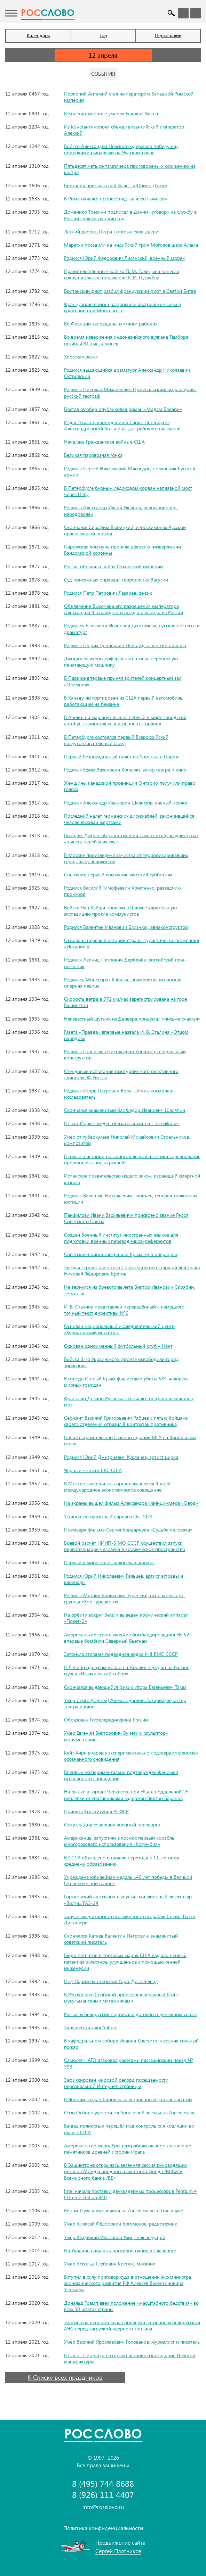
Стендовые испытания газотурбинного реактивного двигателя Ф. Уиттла (121, 1074)
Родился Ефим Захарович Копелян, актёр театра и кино (125, 769)
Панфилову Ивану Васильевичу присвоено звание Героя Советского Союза (126, 1218)
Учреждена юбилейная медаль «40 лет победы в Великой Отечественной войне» (128, 1880)
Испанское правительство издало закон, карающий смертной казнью (132, 1178)
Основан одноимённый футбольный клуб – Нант (118, 1346)
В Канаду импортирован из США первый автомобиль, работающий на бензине (123, 700)
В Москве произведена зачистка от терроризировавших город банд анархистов (126, 858)
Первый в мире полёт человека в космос (109, 1562)
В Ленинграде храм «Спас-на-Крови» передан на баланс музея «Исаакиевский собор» (126, 1670)
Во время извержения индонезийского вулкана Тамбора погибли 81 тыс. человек (126, 339)
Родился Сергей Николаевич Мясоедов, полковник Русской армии (129, 471)
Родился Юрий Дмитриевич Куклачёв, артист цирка (121, 1457)
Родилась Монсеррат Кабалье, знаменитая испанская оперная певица (122, 982)
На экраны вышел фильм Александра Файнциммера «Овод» (131, 1503)
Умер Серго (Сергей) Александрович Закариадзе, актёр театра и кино (125, 1703)
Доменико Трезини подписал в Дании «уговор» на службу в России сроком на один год (130, 214)
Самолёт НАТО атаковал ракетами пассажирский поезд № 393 (128, 2063)
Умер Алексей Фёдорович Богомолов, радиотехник (120, 2223)
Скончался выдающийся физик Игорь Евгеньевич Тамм (125, 1687)
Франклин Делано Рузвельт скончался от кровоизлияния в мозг (128, 1401)
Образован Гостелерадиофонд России (106, 1719)
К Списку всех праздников (65, 2377)
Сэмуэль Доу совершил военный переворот (112, 1824)
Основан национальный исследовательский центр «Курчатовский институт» (119, 1329)
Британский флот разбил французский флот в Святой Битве (130, 291)
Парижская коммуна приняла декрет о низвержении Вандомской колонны (122, 549)
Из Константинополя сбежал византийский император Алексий (124, 129)
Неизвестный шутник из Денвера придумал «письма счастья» (132, 1018)
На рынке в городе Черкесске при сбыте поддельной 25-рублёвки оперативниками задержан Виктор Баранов (127, 1794)
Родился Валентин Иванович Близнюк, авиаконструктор (126, 927)
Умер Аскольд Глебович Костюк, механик (109, 2263)
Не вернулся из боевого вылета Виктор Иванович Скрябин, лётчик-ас (129, 1289)
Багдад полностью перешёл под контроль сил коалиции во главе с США (129, 2128)
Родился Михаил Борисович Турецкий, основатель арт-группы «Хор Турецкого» (124, 1598)
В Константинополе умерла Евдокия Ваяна (111, 113)
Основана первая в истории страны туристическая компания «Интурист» (131, 943)
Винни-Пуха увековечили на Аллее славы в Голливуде (123, 2210)
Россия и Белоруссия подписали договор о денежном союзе (130, 2014)
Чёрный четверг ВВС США (93, 1470)
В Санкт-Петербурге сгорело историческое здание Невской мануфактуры (129, 2358)
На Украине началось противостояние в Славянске (120, 2250)
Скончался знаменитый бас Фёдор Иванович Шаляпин (124, 1110)
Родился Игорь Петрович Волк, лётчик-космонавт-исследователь (120, 1093)
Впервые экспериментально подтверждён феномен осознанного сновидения (121, 1775)
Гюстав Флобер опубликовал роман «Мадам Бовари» (123, 409)
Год (103, 35)
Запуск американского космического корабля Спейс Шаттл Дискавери (129, 1919)
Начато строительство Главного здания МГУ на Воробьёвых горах (130, 1440)
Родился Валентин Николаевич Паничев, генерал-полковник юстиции (131, 1198)
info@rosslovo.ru (103, 2506)
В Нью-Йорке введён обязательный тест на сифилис (122, 1123)
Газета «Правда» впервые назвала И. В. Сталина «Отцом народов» (126, 1035)
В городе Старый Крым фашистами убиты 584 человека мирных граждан (126, 1381)
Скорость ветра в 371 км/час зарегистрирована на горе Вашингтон (125, 1002)
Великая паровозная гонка (93, 455)
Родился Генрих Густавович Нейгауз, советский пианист (125, 645)
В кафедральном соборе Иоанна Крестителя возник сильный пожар (131, 2043)
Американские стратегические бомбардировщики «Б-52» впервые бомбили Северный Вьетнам (128, 1637)
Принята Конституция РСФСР (96, 1811)
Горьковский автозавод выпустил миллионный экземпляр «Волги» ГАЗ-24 (128, 1899)
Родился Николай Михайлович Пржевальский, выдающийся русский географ (130, 392)
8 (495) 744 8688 (103, 2483)
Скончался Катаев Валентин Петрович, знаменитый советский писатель (121, 1938)
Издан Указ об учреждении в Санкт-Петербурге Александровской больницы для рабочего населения (123, 425)
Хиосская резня (81, 356)
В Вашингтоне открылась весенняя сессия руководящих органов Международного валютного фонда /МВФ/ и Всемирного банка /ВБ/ (125, 2171)
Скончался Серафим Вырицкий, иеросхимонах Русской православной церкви (125, 530)
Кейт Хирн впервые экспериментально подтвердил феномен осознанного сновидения (131, 1755)
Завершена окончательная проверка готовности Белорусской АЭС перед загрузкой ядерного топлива (132, 2325)
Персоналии (168, 35)
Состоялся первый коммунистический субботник (118, 874)
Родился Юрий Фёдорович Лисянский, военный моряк (124, 258)
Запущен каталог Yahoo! (91, 2027)
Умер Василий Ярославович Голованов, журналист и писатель (132, 2341)
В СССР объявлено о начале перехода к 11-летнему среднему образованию (121, 1860)
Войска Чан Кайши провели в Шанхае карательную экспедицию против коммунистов (120, 910)
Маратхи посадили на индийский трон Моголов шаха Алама (131, 244)
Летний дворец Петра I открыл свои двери (111, 231)
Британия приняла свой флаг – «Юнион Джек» (115, 185)
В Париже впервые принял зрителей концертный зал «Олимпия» (122, 681)
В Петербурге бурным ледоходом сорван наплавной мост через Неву (128, 491)
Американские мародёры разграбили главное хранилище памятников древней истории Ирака (127, 2148)
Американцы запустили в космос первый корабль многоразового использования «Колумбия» (119, 1840)
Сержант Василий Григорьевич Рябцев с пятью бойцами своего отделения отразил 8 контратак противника (126, 1420)
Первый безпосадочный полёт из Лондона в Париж (121, 756)
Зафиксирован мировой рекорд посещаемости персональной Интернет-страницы (116, 2083)
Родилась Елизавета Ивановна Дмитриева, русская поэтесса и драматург (132, 628)
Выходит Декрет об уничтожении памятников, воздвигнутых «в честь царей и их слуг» (131, 838)
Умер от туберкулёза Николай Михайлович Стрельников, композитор (127, 1139)
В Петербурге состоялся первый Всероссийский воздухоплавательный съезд (116, 740)
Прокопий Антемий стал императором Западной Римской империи (128, 96)
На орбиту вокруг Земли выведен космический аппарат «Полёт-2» (126, 1617)
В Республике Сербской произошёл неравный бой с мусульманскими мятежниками (121, 1997)
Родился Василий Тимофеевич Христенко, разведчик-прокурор (123, 890)
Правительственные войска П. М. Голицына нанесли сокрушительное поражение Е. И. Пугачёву (121, 274)
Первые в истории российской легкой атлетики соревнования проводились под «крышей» (132, 1159)
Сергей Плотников (118, 2550)
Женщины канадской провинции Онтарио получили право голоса (129, 785)
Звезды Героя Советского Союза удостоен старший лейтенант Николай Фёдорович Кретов (132, 1270)
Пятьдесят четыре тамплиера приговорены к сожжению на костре (130, 169)
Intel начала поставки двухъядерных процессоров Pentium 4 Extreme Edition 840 (130, 2194)
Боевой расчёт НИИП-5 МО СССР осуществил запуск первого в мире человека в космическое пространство (124, 1545)
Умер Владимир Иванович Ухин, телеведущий (114, 2237)
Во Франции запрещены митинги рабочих (110, 323)
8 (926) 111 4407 (103, 2494)
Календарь (38, 35)
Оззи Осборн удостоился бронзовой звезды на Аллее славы (130, 2112)
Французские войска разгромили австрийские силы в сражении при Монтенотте (122, 307)
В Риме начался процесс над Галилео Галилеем (116, 198)
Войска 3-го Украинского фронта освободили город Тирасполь (121, 1362)
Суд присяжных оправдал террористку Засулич (116, 579)
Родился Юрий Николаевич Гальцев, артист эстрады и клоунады (123, 1578)
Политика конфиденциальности (103, 2528)
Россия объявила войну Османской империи (113, 566)
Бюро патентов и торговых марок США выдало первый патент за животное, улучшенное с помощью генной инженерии (125, 1961)
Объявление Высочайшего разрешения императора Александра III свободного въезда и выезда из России (123, 609)
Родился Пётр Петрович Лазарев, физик (108, 592)
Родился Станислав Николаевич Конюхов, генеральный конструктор (125, 1054)
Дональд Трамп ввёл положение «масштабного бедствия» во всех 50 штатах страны (131, 2306)
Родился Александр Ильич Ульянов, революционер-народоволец (121, 510)
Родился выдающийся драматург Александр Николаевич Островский (127, 372)
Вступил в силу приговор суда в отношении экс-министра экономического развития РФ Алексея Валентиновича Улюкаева (127, 2283)
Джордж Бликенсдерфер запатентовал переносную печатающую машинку (121, 661)
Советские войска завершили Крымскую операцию (120, 1254)
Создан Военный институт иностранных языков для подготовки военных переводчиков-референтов (121, 1237)
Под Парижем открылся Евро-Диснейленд (111, 1981)
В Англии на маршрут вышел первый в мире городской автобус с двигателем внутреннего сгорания (125, 720)
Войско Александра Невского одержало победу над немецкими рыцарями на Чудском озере (121, 149)
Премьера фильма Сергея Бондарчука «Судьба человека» (128, 1529)
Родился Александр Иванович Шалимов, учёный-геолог (126, 802)
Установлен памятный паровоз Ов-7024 (108, 1516)
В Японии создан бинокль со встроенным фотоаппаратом (128, 2099)
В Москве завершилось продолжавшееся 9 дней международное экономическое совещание (117, 1486)
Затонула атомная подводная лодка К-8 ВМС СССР (121, 1654)
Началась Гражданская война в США (104, 441)
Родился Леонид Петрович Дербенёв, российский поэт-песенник (125, 962)
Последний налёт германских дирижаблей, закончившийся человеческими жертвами (129, 818)
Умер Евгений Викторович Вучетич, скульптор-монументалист (116, 1735)
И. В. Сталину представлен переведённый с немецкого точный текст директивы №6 (124, 1309)
